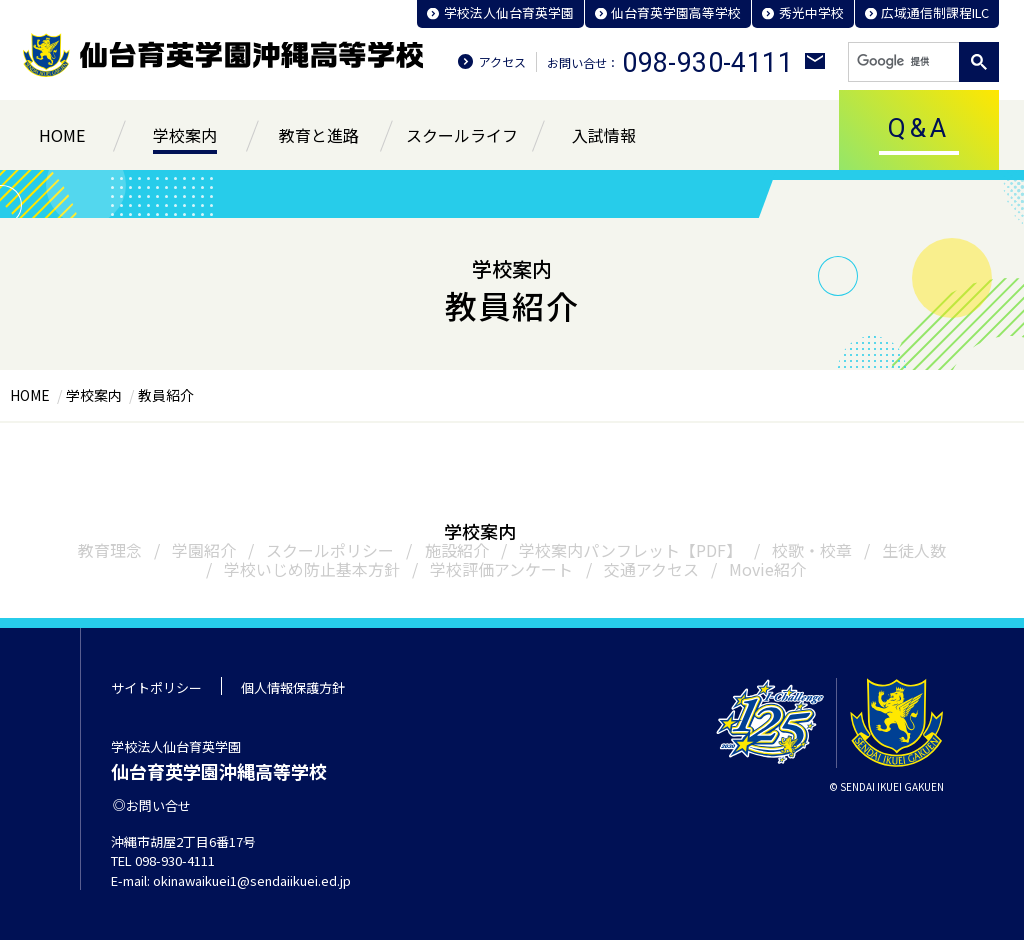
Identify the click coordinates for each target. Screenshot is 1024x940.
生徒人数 (914, 550)
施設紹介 (457, 550)
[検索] (902, 62)
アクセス (502, 61)
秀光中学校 (809, 12)
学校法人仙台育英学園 (506, 12)
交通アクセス (651, 569)
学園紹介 (205, 550)
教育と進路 (319, 135)
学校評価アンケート (502, 569)
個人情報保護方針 (293, 687)
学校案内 (185, 135)
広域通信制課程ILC (934, 12)
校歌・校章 (812, 550)
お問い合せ (156, 805)
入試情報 (604, 135)
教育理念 (111, 550)
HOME (62, 135)
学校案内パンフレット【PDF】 (630, 550)
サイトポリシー (156, 687)
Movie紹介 (767, 569)
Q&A (919, 128)
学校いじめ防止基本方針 (313, 569)
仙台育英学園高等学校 (674, 12)
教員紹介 (166, 395)
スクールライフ (462, 135)
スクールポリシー (331, 550)
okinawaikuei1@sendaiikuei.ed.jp (252, 880)
